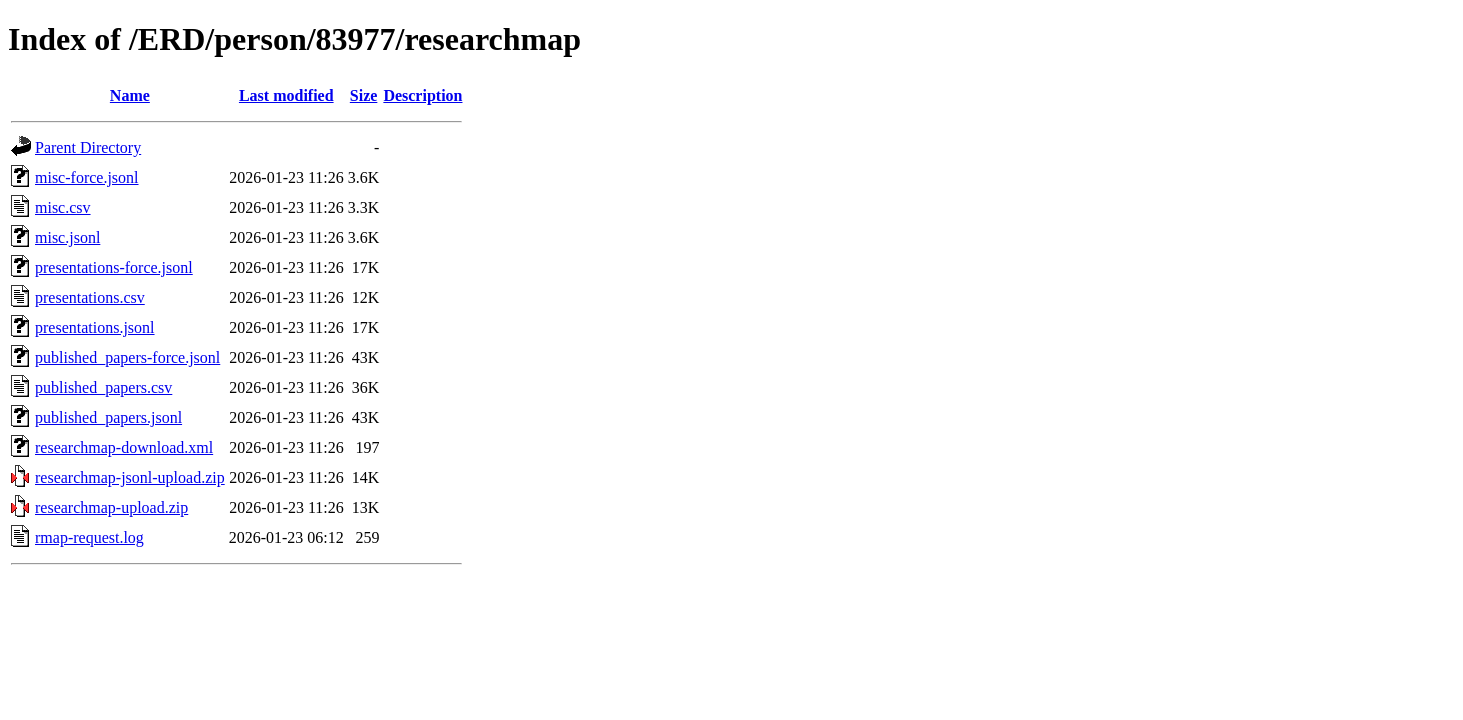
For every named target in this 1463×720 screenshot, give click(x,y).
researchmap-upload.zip (111, 507)
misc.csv (63, 207)
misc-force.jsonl (87, 177)
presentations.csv (90, 297)
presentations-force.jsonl (114, 267)
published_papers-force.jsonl (127, 357)
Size (364, 95)
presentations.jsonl (95, 327)
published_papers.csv (103, 387)
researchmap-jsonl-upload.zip (130, 477)
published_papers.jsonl (108, 417)
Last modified (286, 95)
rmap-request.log (89, 537)
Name (130, 95)
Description (422, 95)
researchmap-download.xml (124, 447)
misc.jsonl (67, 237)
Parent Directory (88, 147)
